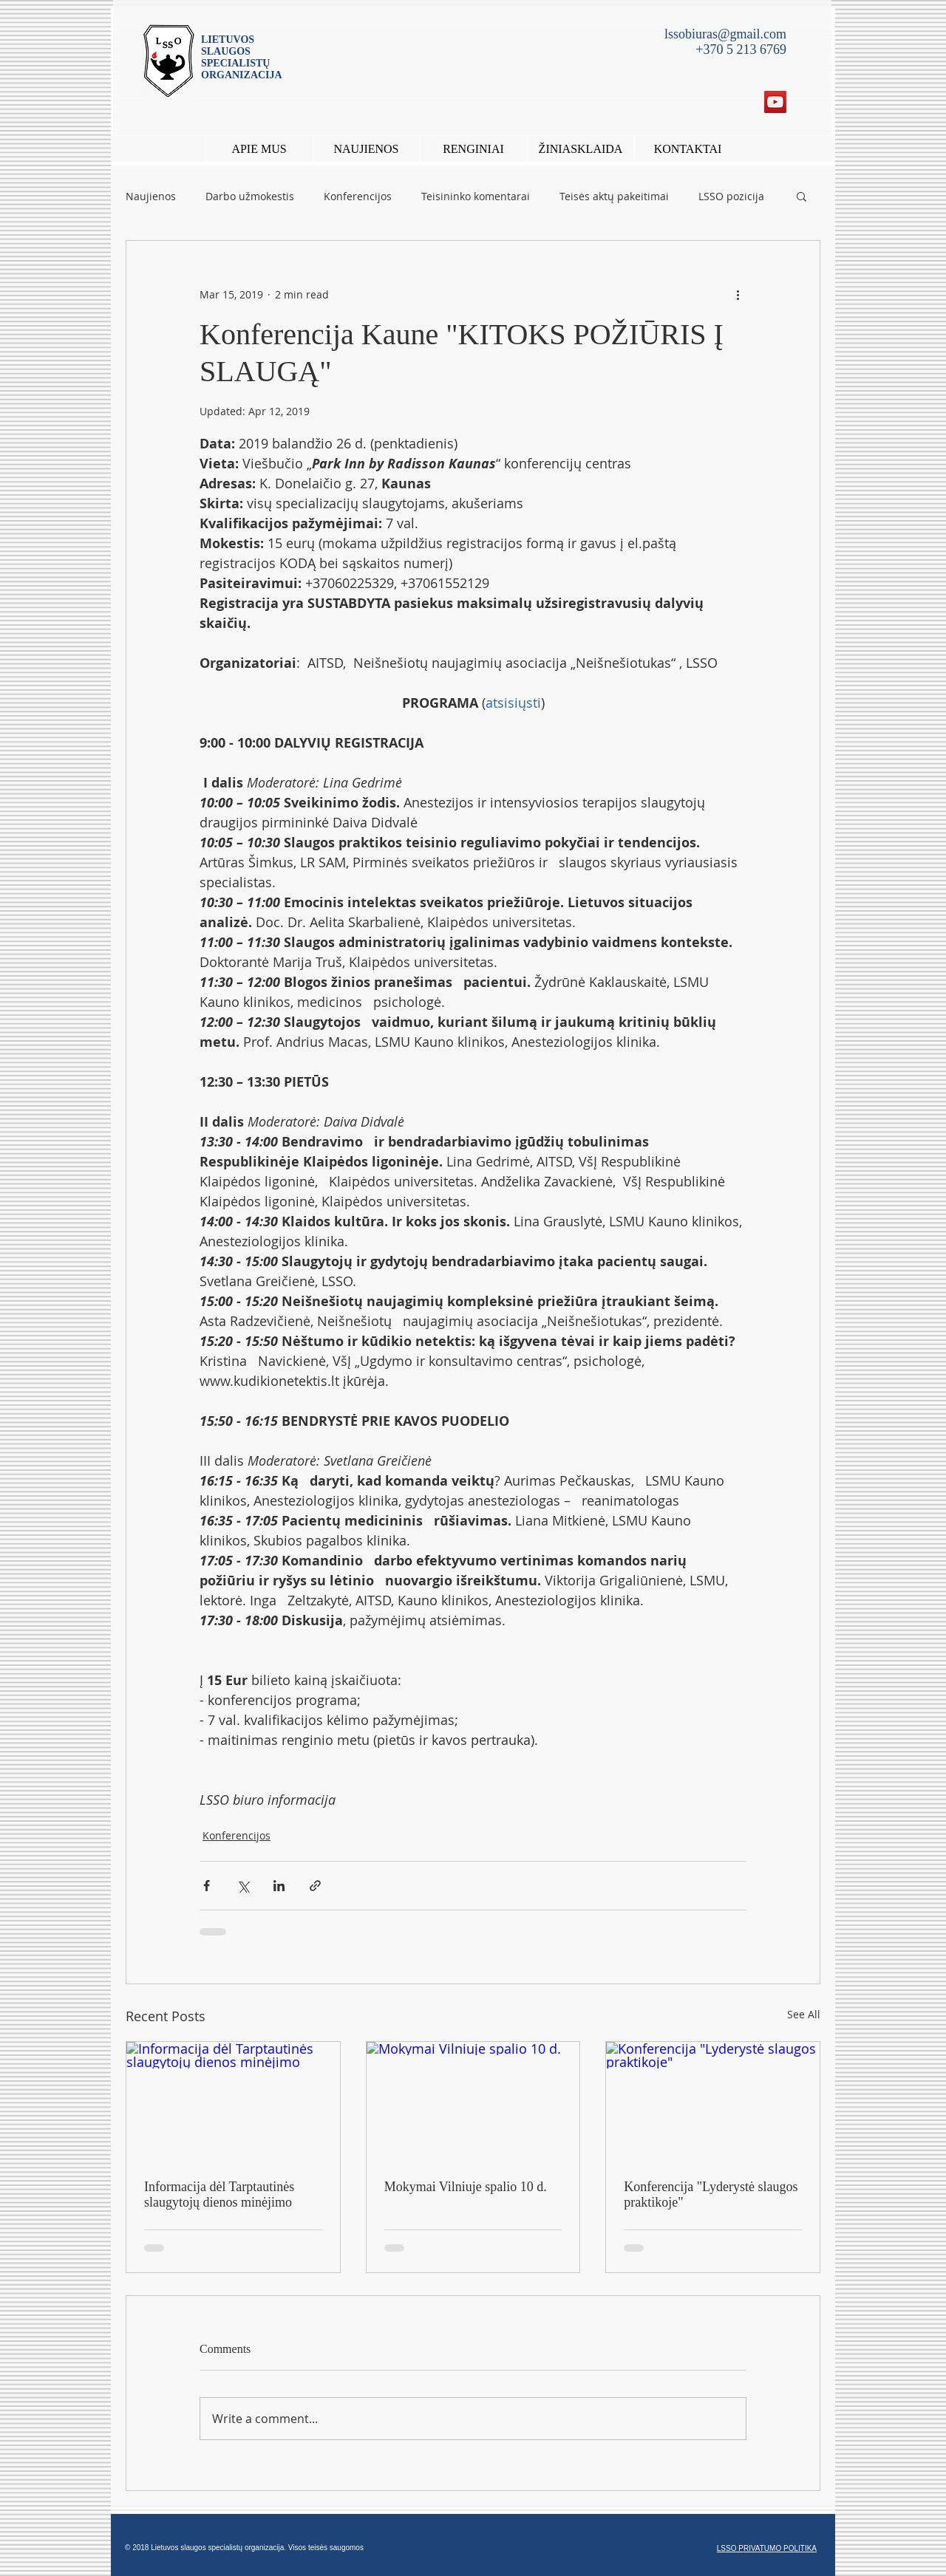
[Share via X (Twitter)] (243, 1886)
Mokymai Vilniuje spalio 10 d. (465, 2186)
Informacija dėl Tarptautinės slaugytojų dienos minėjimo (219, 2194)
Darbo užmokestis (249, 196)
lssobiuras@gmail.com (725, 34)
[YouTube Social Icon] (775, 102)
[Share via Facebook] (207, 1886)
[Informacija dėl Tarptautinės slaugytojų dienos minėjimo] (233, 2102)
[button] (473, 149)
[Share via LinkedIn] (279, 1886)
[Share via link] (315, 1886)
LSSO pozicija (731, 196)
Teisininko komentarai (475, 196)
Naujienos (151, 196)
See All (803, 2014)
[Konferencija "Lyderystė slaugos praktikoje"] (713, 2102)
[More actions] (737, 294)
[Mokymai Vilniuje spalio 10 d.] (473, 2102)
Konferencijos (358, 196)
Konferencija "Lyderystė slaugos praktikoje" (710, 2194)
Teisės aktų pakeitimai (614, 196)
